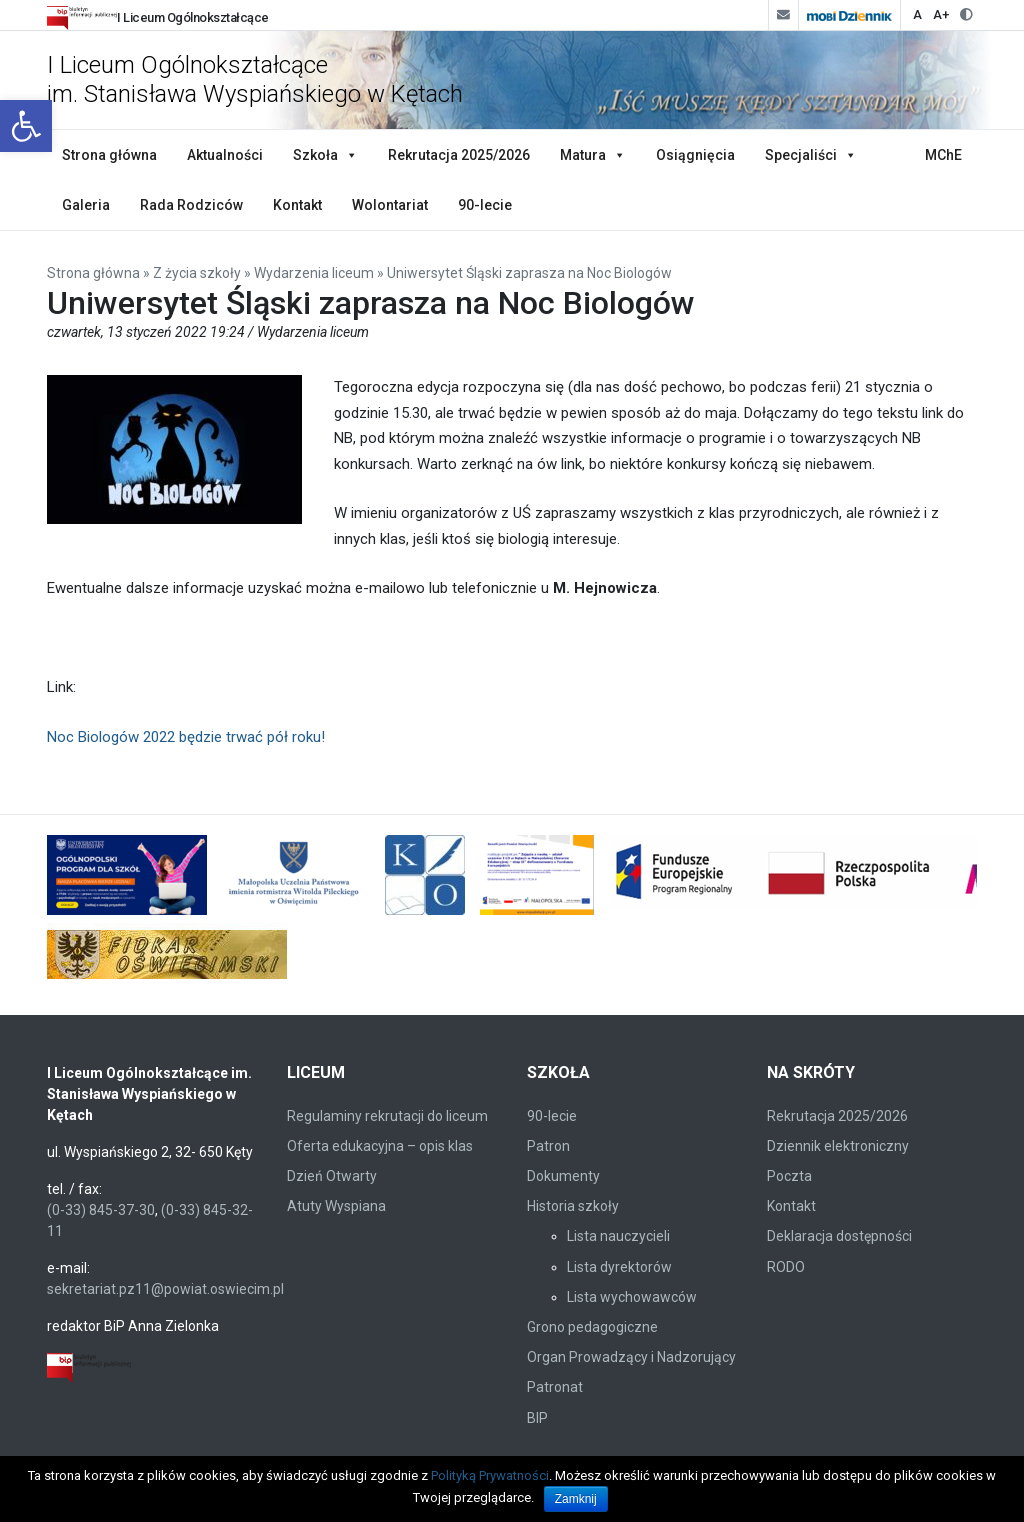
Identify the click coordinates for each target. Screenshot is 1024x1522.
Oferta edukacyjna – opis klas (380, 1146)
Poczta (789, 1176)
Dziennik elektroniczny (838, 1146)
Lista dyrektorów (619, 1267)
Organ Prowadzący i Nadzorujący (631, 1357)
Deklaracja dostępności (839, 1236)
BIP (537, 1418)
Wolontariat (390, 205)
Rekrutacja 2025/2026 (459, 155)
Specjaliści (801, 155)
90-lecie (485, 205)
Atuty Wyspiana (336, 1206)
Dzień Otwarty (332, 1176)
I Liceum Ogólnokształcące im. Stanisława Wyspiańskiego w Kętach (255, 79)
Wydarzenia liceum (314, 273)
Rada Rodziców (191, 205)
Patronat (555, 1387)
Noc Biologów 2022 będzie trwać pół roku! (186, 737)
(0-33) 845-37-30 (101, 1210)
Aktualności (225, 155)
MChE (943, 155)
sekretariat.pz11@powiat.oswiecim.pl (165, 1289)
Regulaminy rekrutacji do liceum (387, 1116)
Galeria (86, 205)
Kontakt (297, 205)
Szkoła (315, 155)
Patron (548, 1146)
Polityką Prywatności (490, 1475)
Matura (583, 155)
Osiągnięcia (695, 155)
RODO (786, 1267)
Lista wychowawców (632, 1297)
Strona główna (109, 155)
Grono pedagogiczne (592, 1327)
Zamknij (576, 1499)
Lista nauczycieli (618, 1236)
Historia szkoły (573, 1206)
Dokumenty (563, 1176)
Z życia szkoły (197, 273)
